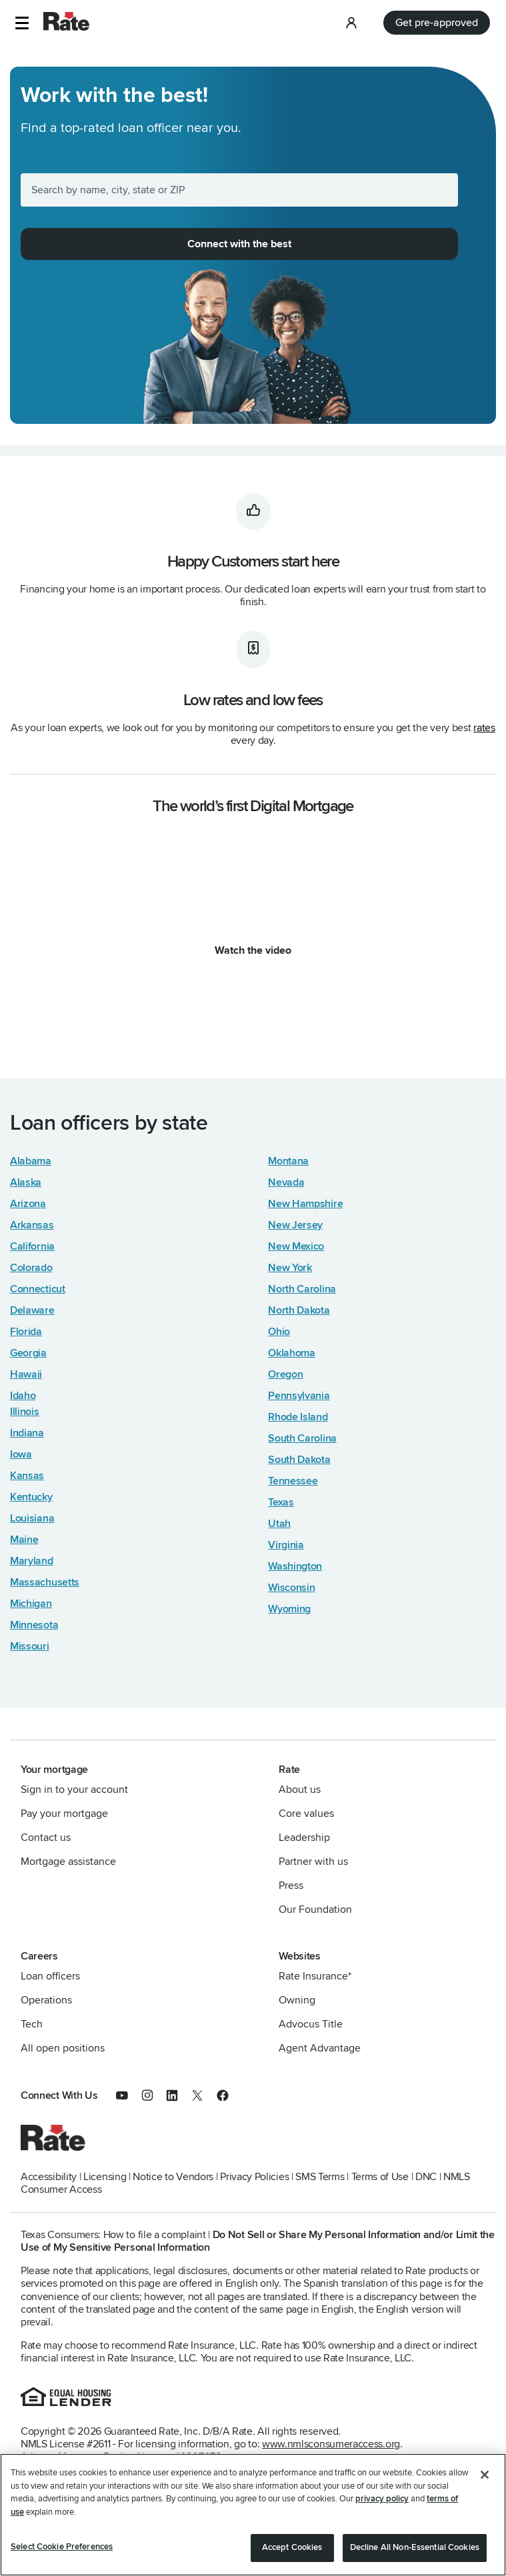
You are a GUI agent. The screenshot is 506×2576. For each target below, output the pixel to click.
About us (300, 1789)
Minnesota (34, 1625)
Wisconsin (291, 1587)
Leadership (304, 1837)
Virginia (286, 1545)
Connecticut (37, 1289)
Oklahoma (291, 1353)
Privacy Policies (254, 2176)
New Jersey (295, 1225)
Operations (46, 2000)
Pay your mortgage (64, 1813)
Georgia (28, 1353)
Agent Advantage (320, 2048)
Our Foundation (315, 1909)
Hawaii (26, 1374)
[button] (21, 23)
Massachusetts (44, 1582)
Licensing (104, 2176)
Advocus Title (311, 2024)
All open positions (63, 2048)
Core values (306, 1813)
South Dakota (299, 1459)
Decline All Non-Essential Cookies (414, 2547)
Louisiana (32, 1518)
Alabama (30, 1161)
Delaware (32, 1310)
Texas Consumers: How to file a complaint (113, 2234)
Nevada (286, 1182)
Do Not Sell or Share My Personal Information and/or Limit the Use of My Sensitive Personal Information (258, 2241)
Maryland (31, 1561)
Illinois (24, 1411)
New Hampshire (305, 1203)
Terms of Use (380, 2176)
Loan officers (50, 1976)
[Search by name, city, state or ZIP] (239, 190)
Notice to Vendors (173, 2176)
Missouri (29, 1646)
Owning (297, 2000)
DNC (426, 2176)
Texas (280, 1502)
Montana (288, 1161)
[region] (253, 2514)
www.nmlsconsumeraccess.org (331, 2444)
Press (291, 1885)
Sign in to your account (74, 1789)
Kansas (27, 1475)
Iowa (21, 1454)
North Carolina (302, 1289)
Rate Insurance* (315, 1976)
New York (290, 1267)
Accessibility (49, 2176)
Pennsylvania (298, 1395)
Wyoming (289, 1609)
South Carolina (302, 1438)
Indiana (27, 1433)
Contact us (46, 1837)
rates (484, 727)
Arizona (28, 1203)
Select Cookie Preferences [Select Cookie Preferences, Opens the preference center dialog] (62, 2546)
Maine (24, 1539)
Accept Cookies (292, 2547)
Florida (26, 1331)
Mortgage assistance (68, 1861)
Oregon (285, 1374)
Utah (279, 1523)
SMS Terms (319, 2176)
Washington (295, 1566)
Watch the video (253, 950)
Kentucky (31, 1497)
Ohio (279, 1331)
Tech (32, 2024)
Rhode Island (297, 1417)
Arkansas (32, 1225)
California (32, 1246)
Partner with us (313, 1861)
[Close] (484, 2474)
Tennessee (292, 1481)
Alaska (25, 1182)
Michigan (31, 1603)
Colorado (31, 1267)
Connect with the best (239, 244)
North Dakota (298, 1310)
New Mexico (296, 1246)
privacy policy (382, 2498)
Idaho (22, 1395)
